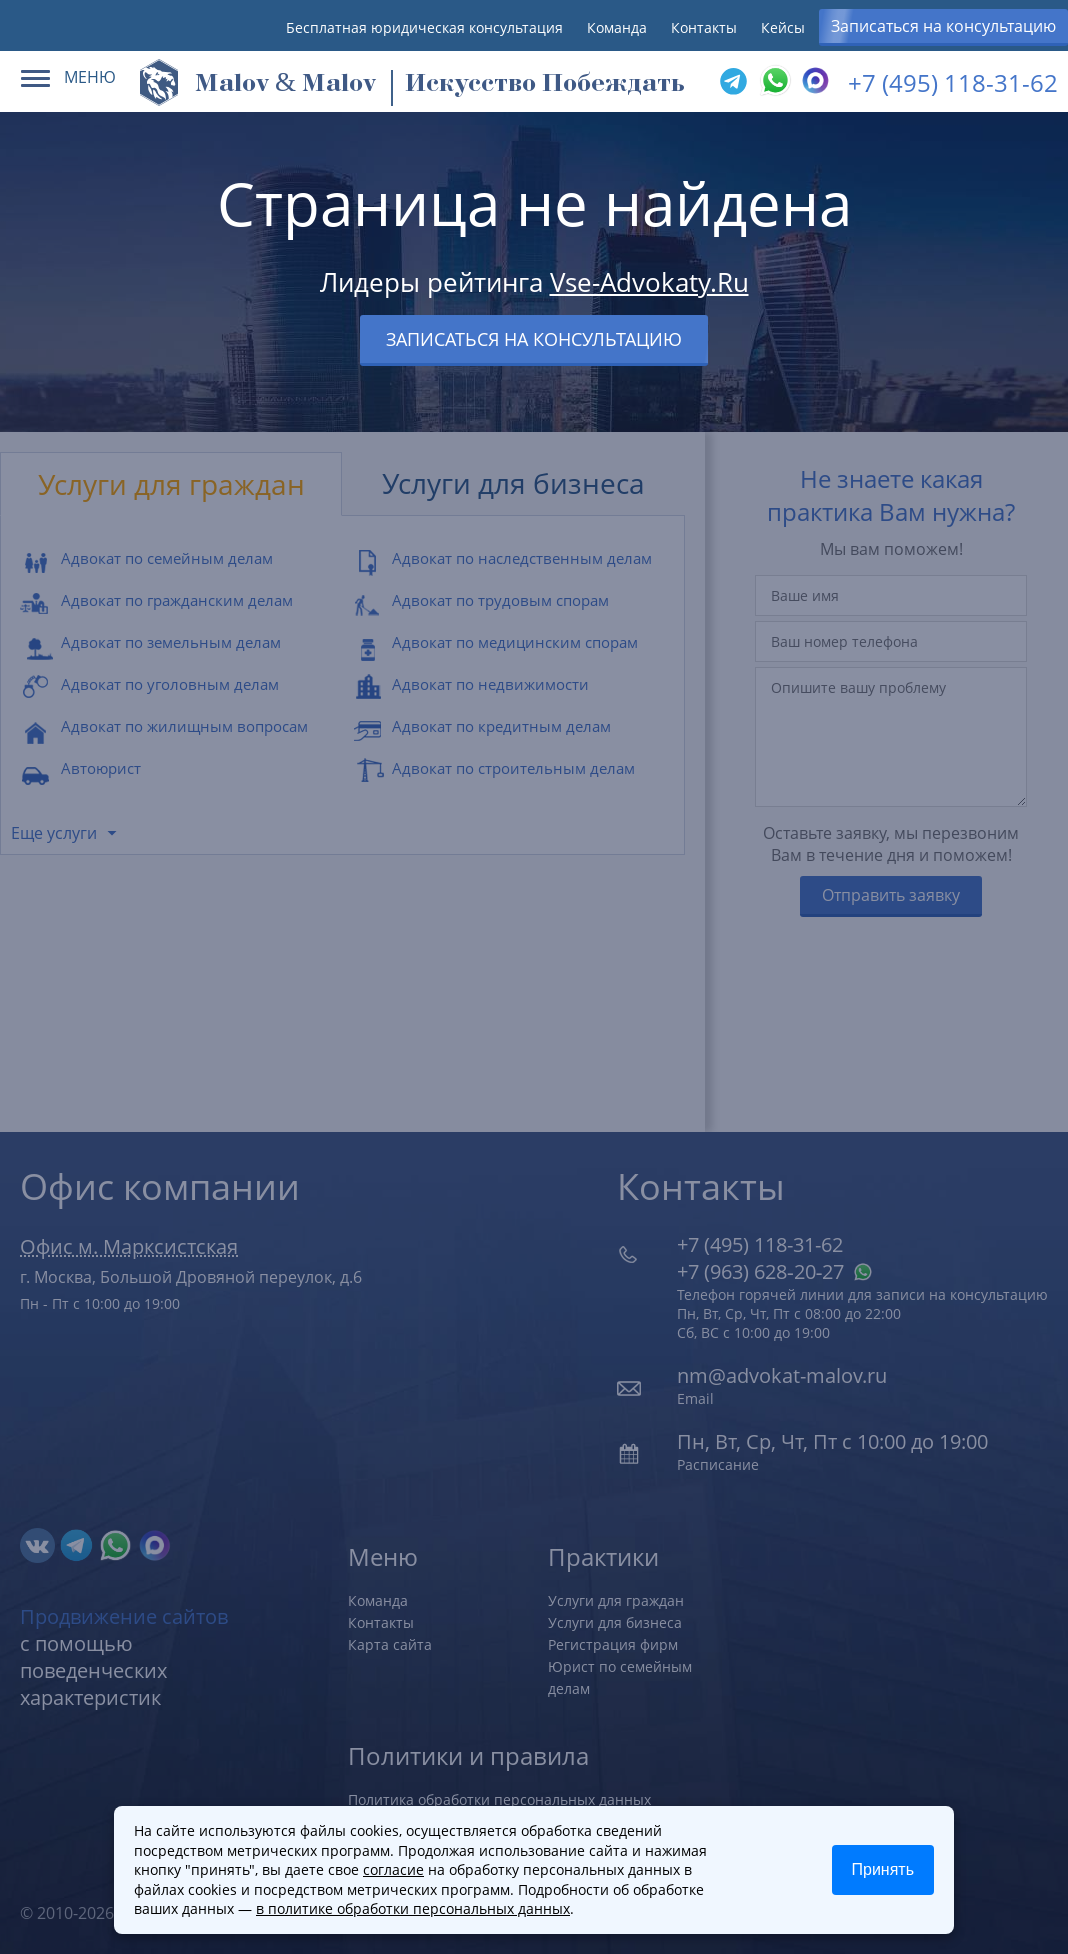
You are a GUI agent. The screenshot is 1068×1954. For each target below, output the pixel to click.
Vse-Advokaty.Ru (649, 282)
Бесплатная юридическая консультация (424, 27)
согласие (393, 1869)
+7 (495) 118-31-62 (953, 82)
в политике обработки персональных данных (413, 1908)
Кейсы (783, 27)
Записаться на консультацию (943, 26)
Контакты (704, 27)
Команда (617, 27)
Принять (883, 1869)
